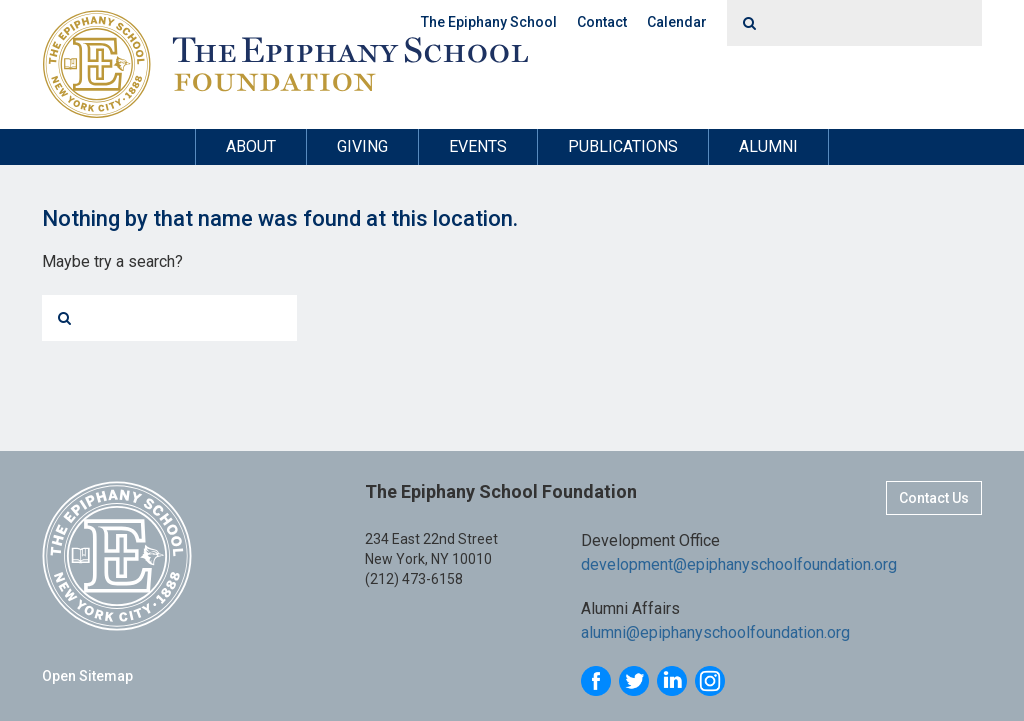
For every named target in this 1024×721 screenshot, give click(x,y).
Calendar (677, 22)
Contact (602, 22)
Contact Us (934, 498)
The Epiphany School (489, 22)
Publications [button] (623, 146)
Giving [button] (362, 146)
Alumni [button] (768, 146)
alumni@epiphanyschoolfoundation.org (715, 632)
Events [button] (478, 146)
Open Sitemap (87, 676)
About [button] (251, 146)
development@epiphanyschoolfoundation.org (739, 564)
